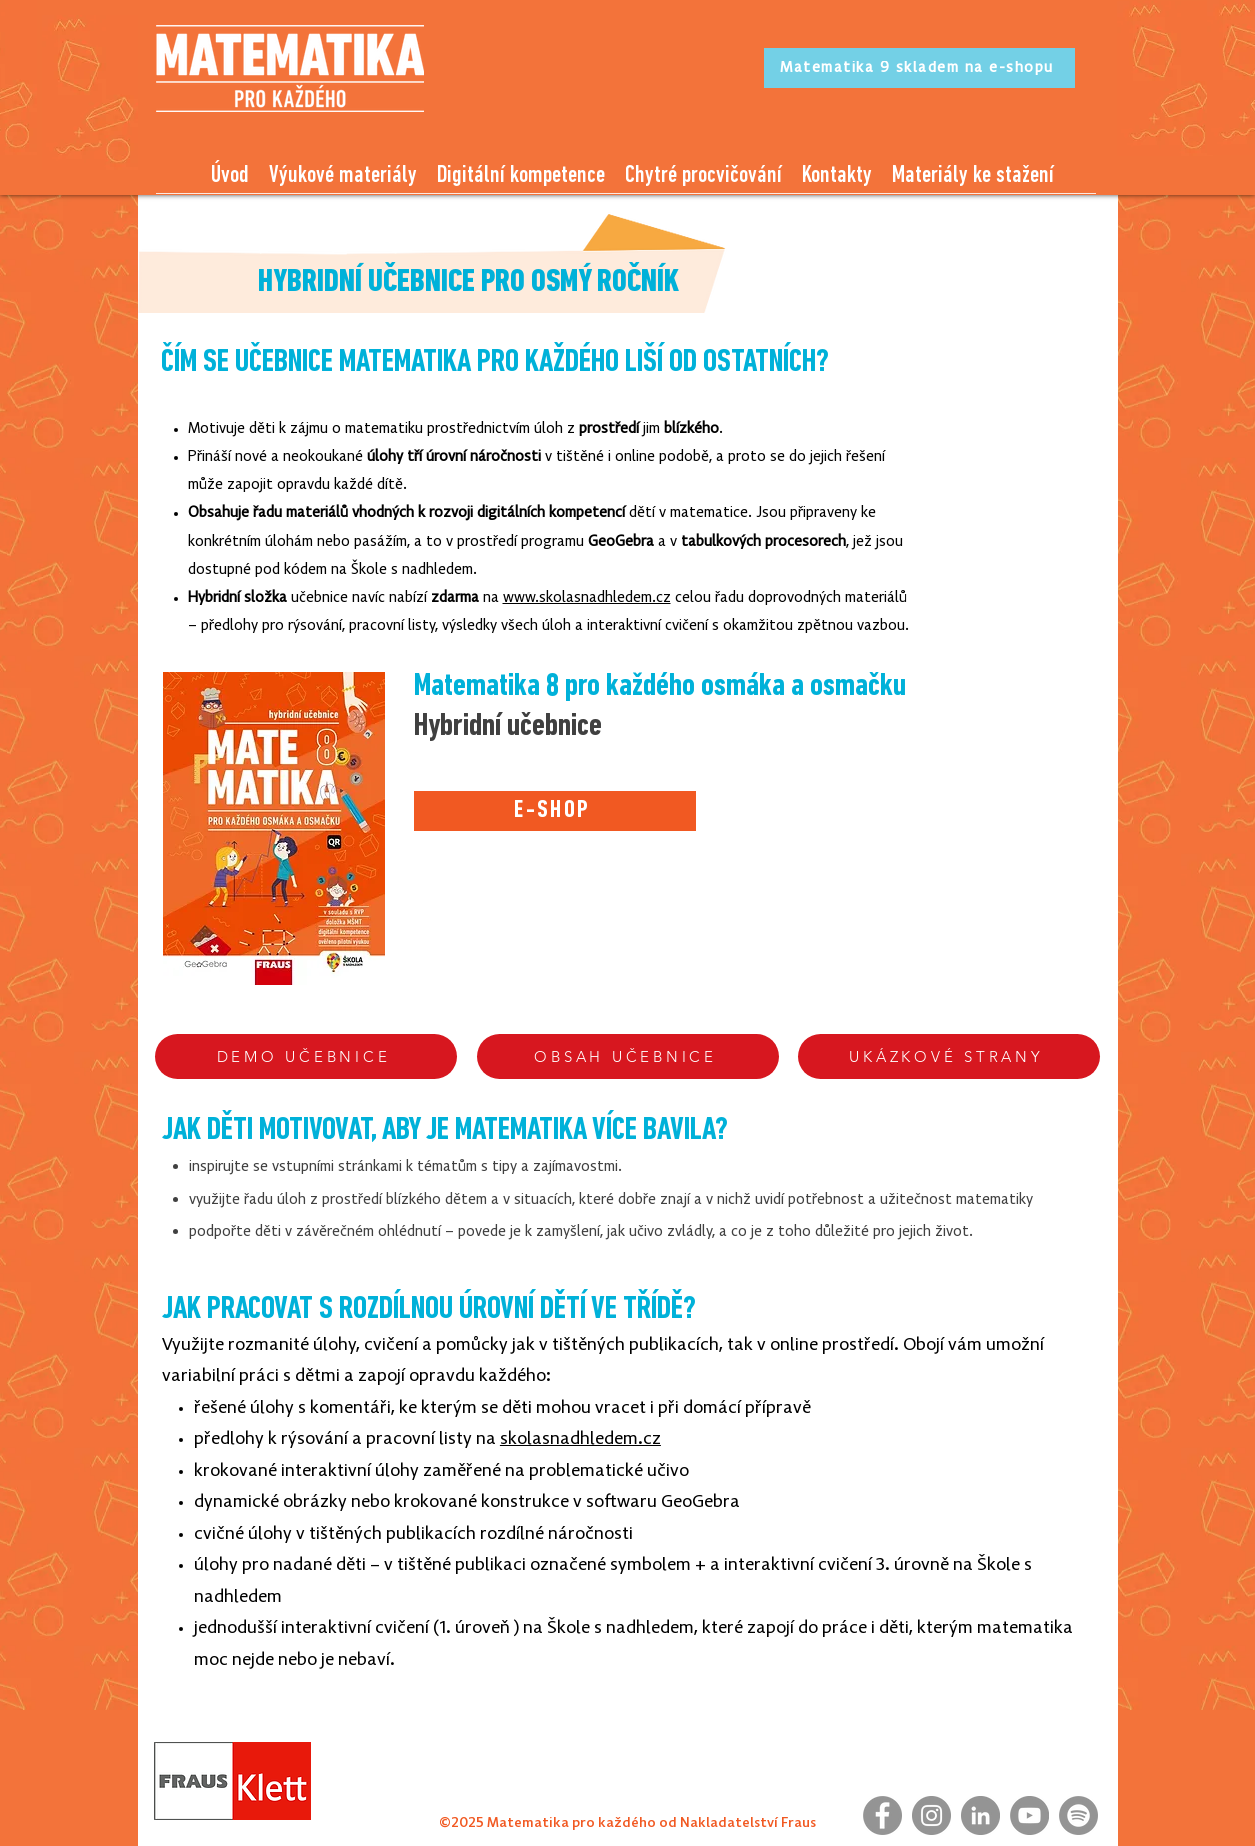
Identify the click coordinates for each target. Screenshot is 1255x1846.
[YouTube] (1029, 1815)
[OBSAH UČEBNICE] (628, 1056)
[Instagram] (931, 1815)
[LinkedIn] (980, 1815)
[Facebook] (882, 1815)
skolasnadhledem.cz (580, 1439)
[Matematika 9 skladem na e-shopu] (919, 68)
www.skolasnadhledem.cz (587, 598)
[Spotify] (1078, 1815)
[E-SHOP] (555, 811)
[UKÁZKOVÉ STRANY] (949, 1056)
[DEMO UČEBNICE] (306, 1056)
